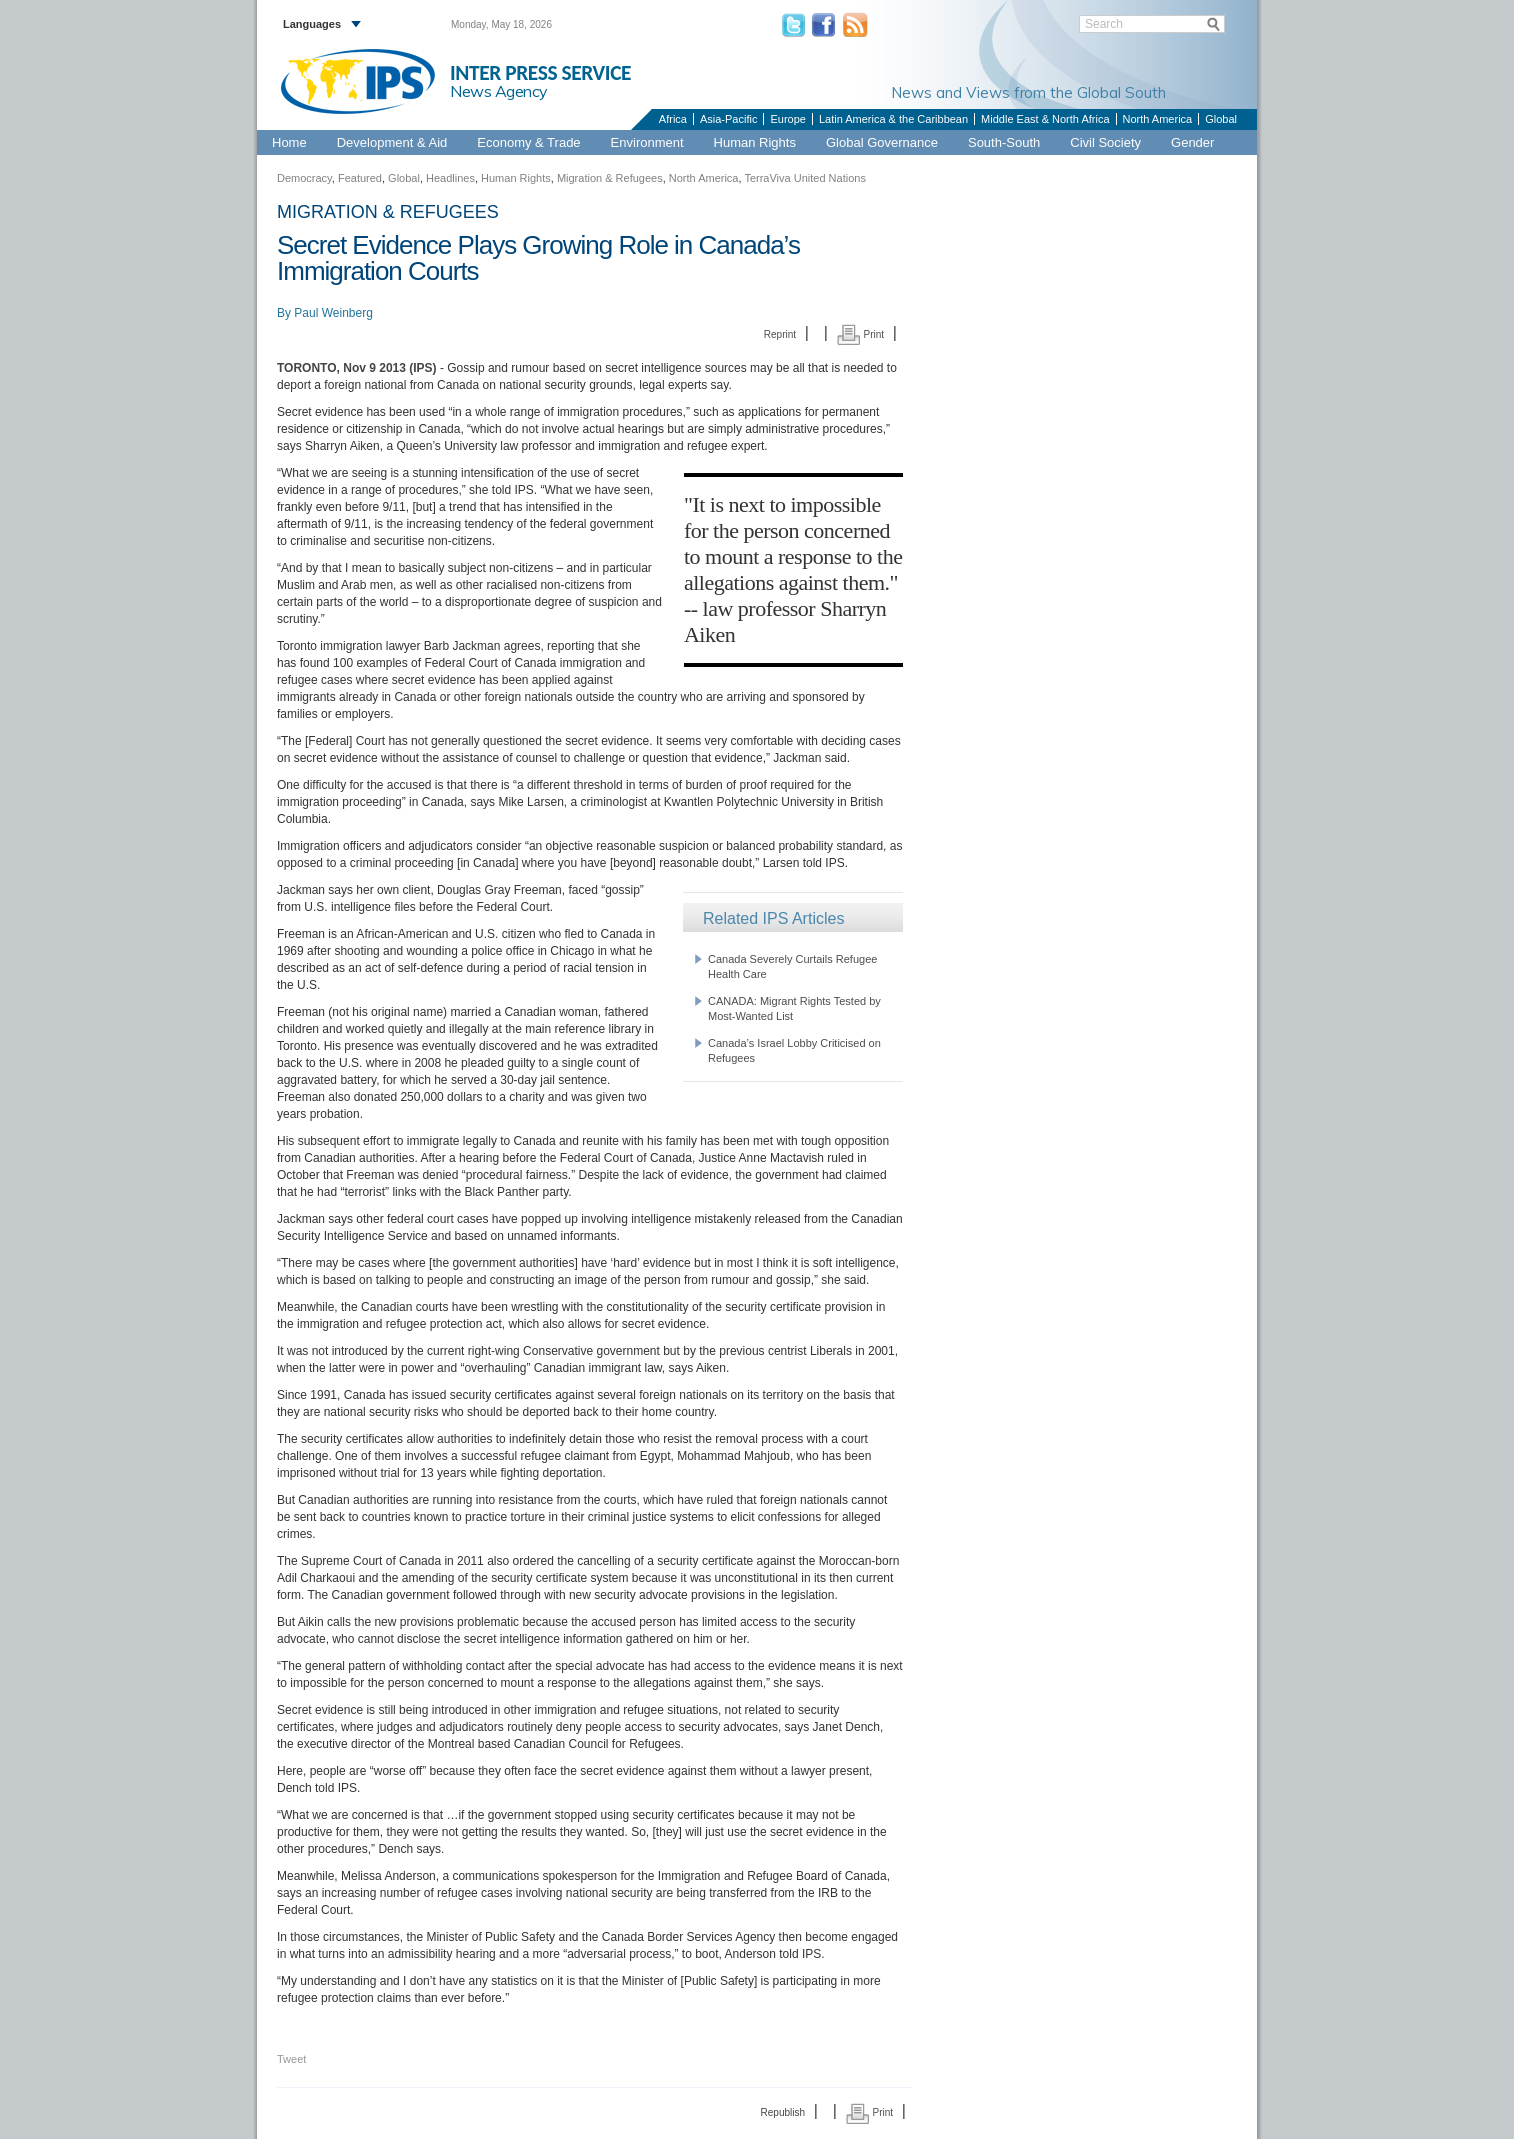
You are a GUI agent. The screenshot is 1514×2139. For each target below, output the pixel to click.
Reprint (780, 334)
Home (289, 142)
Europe (787, 119)
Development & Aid (392, 142)
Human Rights (755, 142)
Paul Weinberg (333, 313)
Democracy (304, 178)
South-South (1004, 142)
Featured (360, 178)
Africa (673, 119)
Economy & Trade (528, 142)
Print (860, 334)
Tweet (291, 2059)
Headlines (450, 178)
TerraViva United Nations (804, 178)
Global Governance (882, 142)
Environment (647, 142)
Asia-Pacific (728, 119)
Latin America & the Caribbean (893, 119)
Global (1221, 119)
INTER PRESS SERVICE (540, 73)
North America (1158, 119)
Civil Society (1105, 142)
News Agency (499, 91)
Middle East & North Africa (1045, 119)
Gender (1192, 142)
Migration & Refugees (610, 178)
